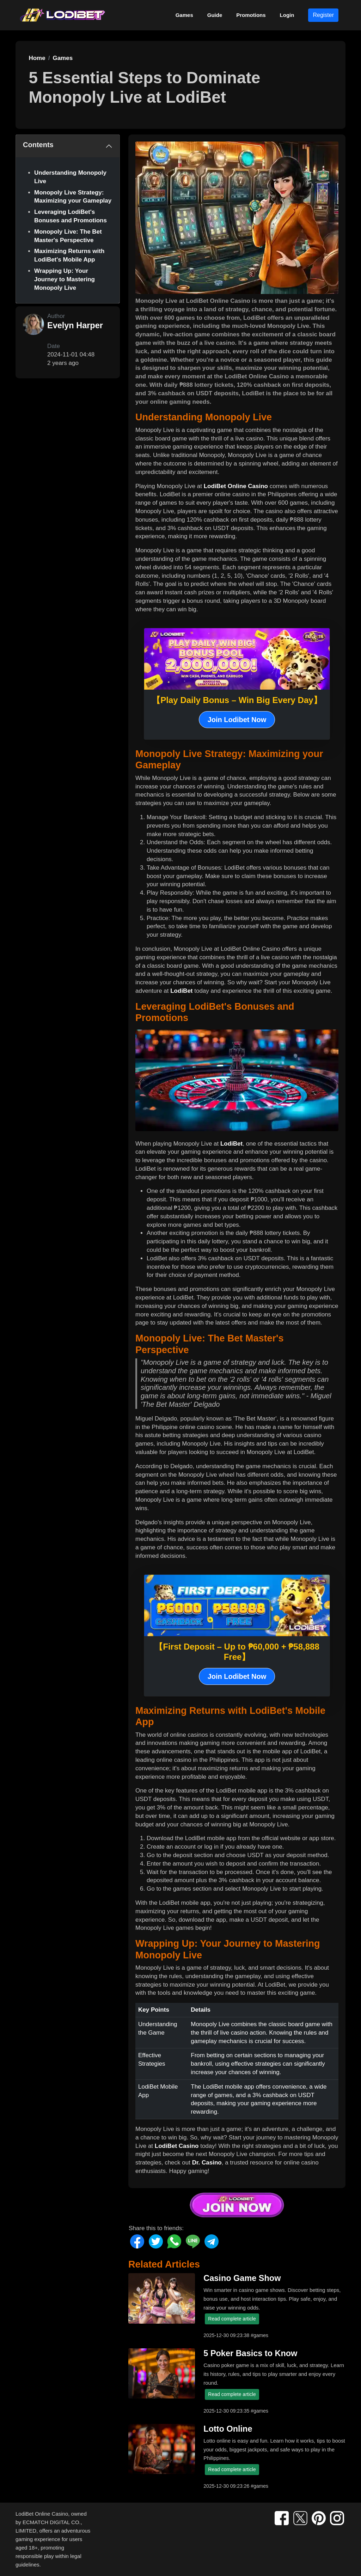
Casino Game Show (242, 2278)
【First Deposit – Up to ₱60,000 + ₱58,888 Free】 (236, 1652)
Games (184, 15)
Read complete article (232, 2319)
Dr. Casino (207, 2162)
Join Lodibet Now (237, 719)
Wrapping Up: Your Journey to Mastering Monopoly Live (64, 279)
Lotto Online (227, 2428)
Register (323, 15)
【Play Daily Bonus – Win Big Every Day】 (237, 700)
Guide (214, 15)
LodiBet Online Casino (236, 486)
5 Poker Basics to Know (250, 2353)
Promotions (250, 15)
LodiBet (181, 990)
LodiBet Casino (177, 2146)
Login (287, 15)
